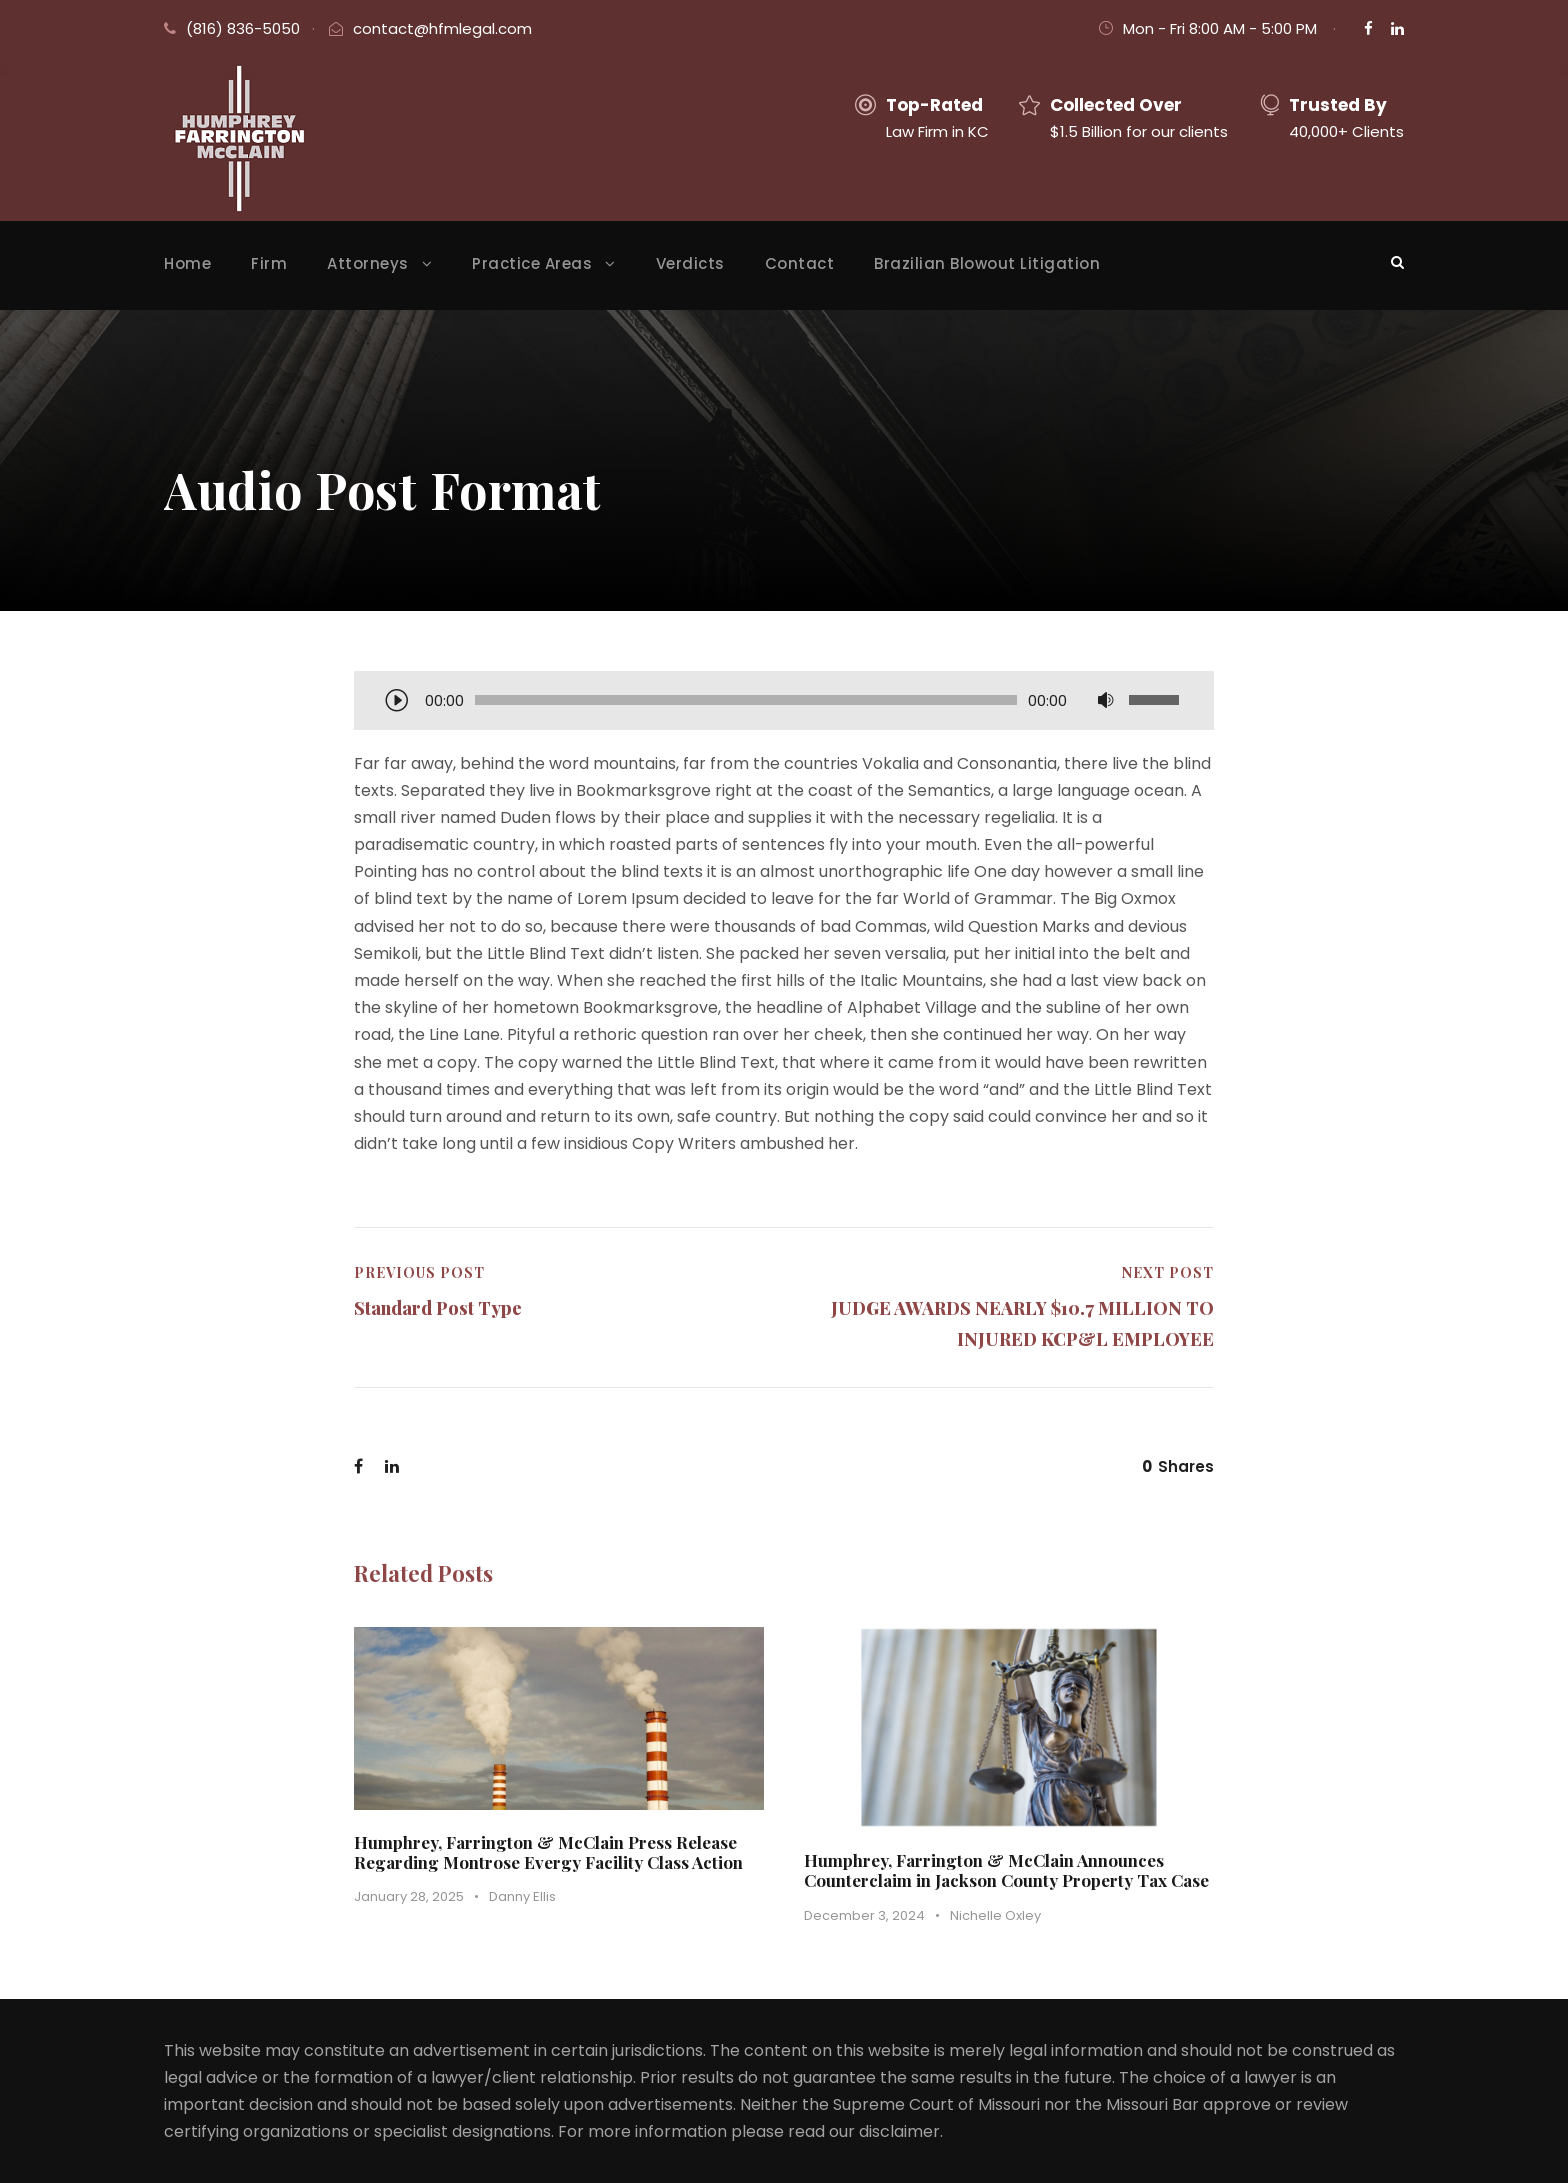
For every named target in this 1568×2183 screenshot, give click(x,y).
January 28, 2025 (409, 1896)
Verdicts (690, 263)
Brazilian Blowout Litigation (987, 263)
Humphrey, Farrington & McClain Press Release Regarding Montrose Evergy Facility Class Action (548, 1852)
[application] (784, 702)
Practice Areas (532, 263)
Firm (269, 263)
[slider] (746, 700)
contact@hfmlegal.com (442, 28)
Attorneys (368, 263)
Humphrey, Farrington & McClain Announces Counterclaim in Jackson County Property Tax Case (1006, 1870)
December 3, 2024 (864, 1915)
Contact (800, 263)
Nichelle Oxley (995, 1915)
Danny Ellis (522, 1896)
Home (187, 263)
